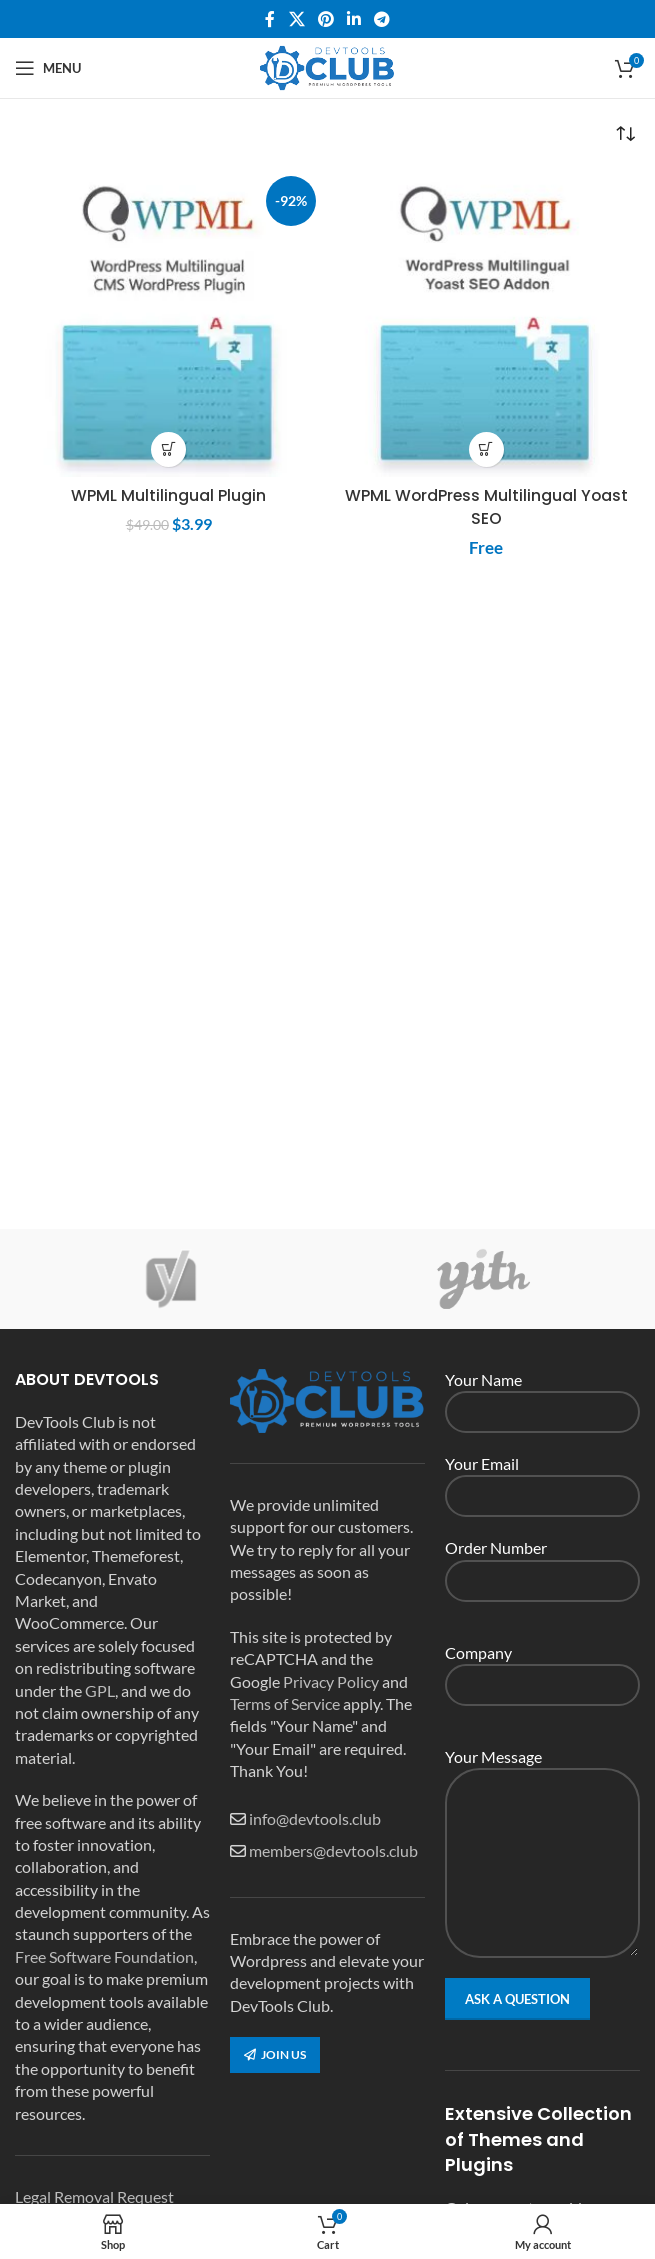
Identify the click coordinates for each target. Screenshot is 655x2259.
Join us (275, 2054)
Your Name (542, 1394)
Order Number (542, 1562)
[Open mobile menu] (48, 68)
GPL (100, 1690)
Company (542, 1667)
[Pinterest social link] (325, 19)
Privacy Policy (331, 1681)
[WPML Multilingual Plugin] (169, 323)
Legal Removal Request (94, 2196)
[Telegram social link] (382, 19)
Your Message (542, 1808)
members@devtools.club (333, 1850)
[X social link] (296, 19)
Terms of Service (285, 1703)
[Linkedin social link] (354, 19)
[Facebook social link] (270, 19)
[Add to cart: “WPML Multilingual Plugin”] (168, 449)
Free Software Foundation (104, 1956)
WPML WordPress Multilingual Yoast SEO (486, 506)
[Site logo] (328, 65)
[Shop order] (625, 134)
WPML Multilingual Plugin (168, 495)
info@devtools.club (315, 1818)
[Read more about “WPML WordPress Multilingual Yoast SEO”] (486, 449)
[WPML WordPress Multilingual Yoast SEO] (487, 323)
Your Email (542, 1478)
